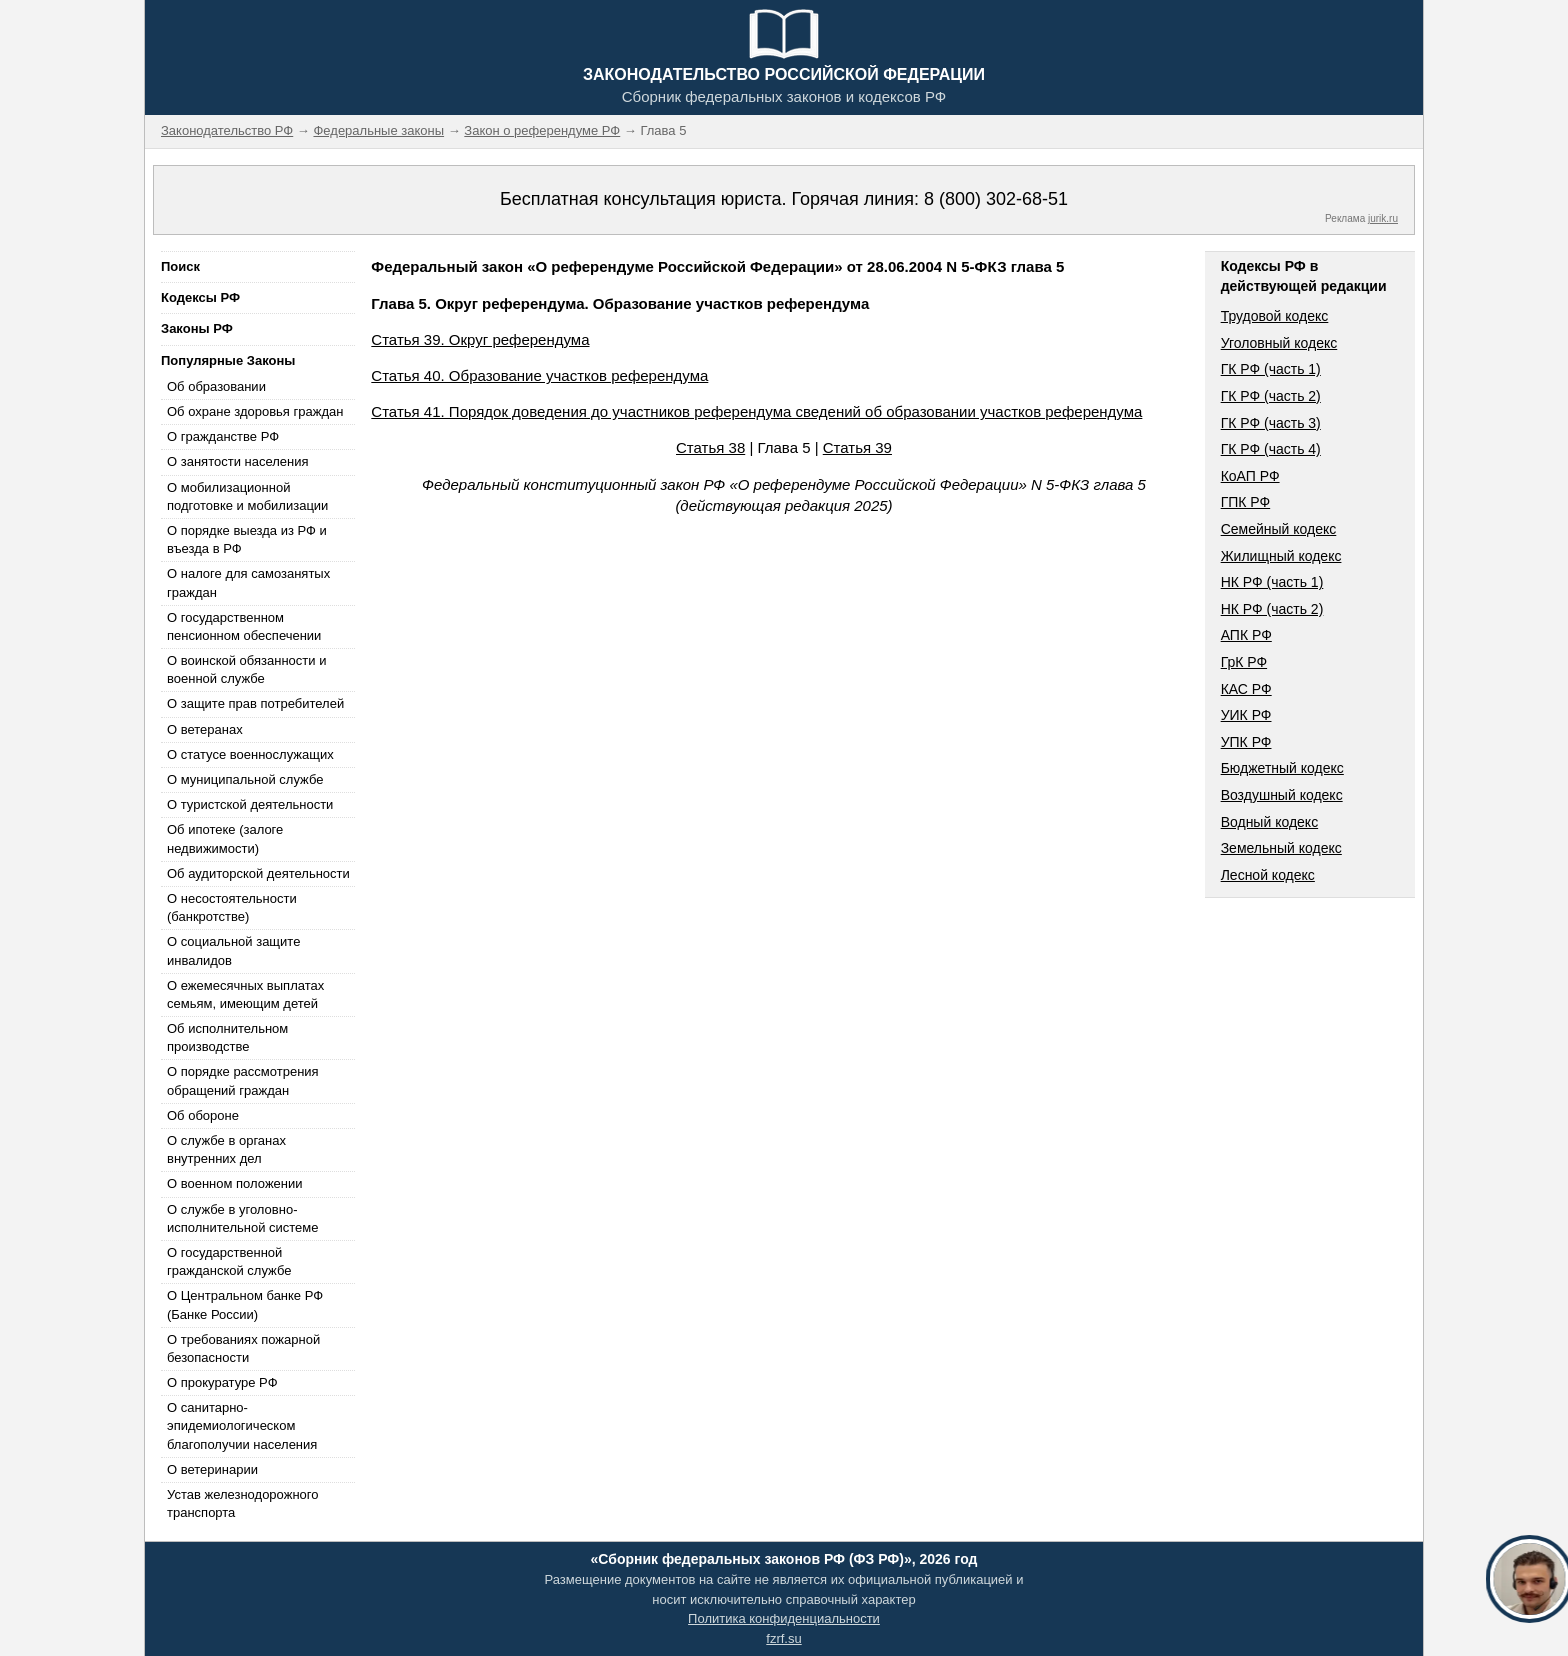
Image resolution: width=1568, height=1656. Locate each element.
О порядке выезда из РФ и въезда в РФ (247, 539)
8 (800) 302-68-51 (996, 199)
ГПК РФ (1246, 502)
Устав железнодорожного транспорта (242, 1503)
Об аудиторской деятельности (258, 873)
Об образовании (216, 386)
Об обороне (203, 1115)
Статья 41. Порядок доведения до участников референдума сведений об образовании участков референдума (756, 411)
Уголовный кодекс (1279, 343)
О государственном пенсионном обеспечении (244, 626)
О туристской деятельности (250, 804)
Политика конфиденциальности (784, 1618)
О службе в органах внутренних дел (226, 1149)
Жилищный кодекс (1281, 556)
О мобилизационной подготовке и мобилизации (247, 496)
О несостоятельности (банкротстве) (232, 907)
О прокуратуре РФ (222, 1382)
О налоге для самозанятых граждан (248, 582)
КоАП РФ (1250, 476)
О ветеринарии (212, 1469)
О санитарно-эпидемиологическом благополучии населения (242, 1425)
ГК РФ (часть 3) (1271, 423)
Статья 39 (857, 447)
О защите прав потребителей (255, 703)
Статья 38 (710, 447)
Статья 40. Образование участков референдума (539, 375)
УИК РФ (1246, 715)
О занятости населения (238, 461)
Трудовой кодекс (1275, 316)
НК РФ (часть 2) (1272, 609)
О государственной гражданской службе (229, 1261)
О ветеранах (205, 729)
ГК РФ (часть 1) (1271, 369)
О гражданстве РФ (223, 436)
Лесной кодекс (1268, 875)
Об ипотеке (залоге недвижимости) (225, 838)
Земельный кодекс (1281, 848)
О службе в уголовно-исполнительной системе (243, 1218)
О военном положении (235, 1183)
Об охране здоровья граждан (255, 411)
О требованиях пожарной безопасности (243, 1348)
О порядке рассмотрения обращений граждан (243, 1080)
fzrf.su (783, 1638)
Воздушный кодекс (1282, 795)
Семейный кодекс (1279, 529)
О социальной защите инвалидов (233, 950)
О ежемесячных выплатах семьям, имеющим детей (245, 994)
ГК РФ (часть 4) (1271, 449)
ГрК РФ (1244, 662)
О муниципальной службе (245, 779)
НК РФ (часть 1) (1272, 582)
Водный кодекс (1270, 822)
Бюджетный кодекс (1282, 768)
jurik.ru (1383, 218)
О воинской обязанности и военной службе (246, 669)
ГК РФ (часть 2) (1271, 396)
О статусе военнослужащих (250, 754)
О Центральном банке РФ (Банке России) (245, 1304)
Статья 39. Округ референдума (480, 339)
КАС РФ (1246, 689)
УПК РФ (1246, 742)
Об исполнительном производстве (227, 1037)
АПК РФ (1246, 635)
